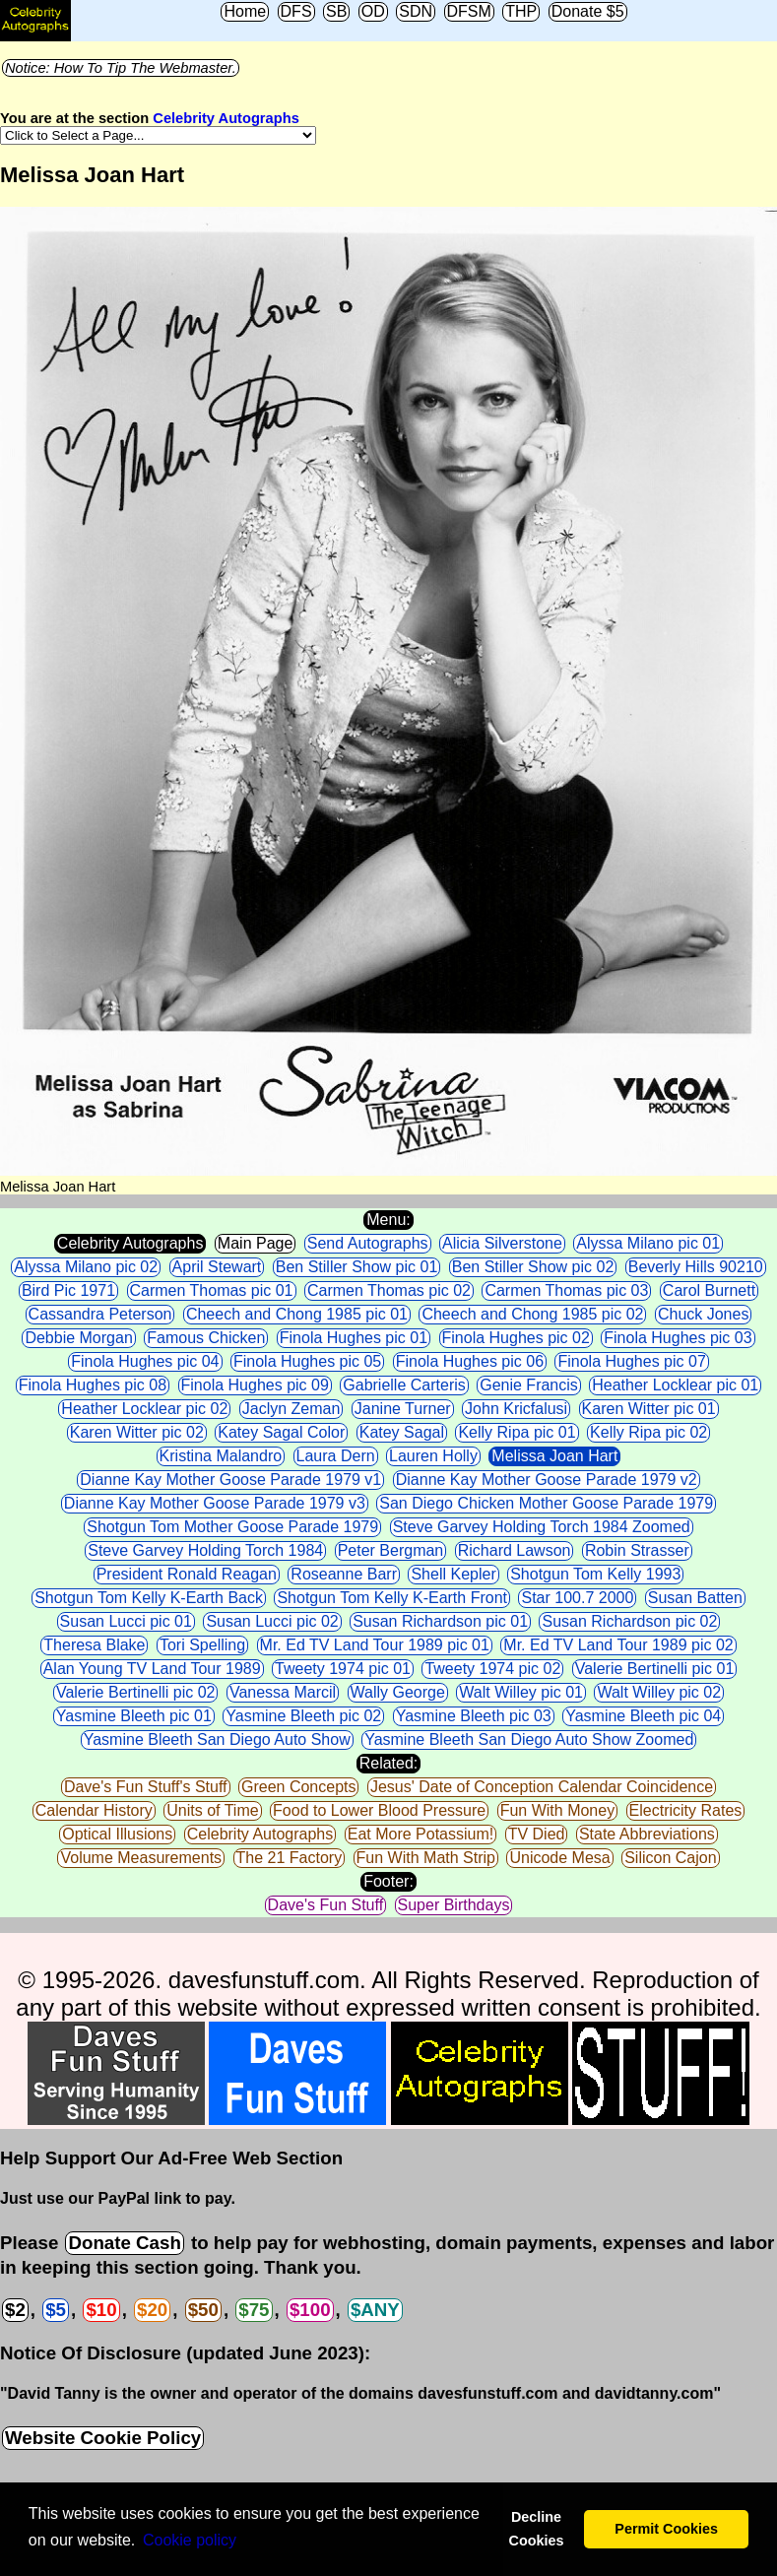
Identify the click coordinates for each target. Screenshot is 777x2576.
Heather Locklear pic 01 (675, 1385)
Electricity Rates (686, 1810)
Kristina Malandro (221, 1456)
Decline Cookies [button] (535, 2528)
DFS (296, 11)
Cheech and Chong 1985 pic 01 (297, 1314)
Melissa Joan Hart (554, 1456)
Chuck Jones (703, 1314)
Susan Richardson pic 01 (440, 1621)
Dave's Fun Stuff (325, 1905)
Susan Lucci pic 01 (126, 1621)
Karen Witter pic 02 (137, 1432)
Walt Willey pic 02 (659, 1692)
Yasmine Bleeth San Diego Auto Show (217, 1739)
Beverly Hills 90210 (695, 1266)
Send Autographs (367, 1243)
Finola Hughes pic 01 (353, 1337)
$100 (310, 2309)
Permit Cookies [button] (666, 2529)
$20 (152, 2309)
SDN (415, 11)
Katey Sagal (401, 1432)
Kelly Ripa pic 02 (648, 1432)
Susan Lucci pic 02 (272, 1621)
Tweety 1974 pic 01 (343, 1668)
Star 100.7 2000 (577, 1597)
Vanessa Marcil (282, 1692)
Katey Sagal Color (281, 1432)
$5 (55, 2309)
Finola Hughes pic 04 (145, 1361)
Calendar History (94, 1810)
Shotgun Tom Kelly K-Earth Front (392, 1597)
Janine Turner (403, 1408)
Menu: (388, 1219)
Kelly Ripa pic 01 (516, 1432)
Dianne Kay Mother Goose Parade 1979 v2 (546, 1479)
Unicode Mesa (559, 1857)
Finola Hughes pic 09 (255, 1385)
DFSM (469, 11)
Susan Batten (695, 1597)
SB (336, 11)
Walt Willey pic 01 (521, 1692)
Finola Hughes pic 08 (92, 1385)
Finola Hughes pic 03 (677, 1337)
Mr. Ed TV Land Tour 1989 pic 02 (618, 1645)
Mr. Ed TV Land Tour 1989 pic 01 (374, 1645)
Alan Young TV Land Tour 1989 (152, 1668)
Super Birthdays (454, 1905)
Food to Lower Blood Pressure (379, 1810)
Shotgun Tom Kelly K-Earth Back (148, 1597)
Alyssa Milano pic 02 (86, 1266)
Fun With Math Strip (425, 1857)
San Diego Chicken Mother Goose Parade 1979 (546, 1503)
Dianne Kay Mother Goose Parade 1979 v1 (230, 1479)
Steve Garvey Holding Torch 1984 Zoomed (541, 1526)
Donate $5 (587, 11)
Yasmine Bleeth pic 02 (303, 1715)
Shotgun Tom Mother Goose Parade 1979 (232, 1526)
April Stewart (217, 1266)
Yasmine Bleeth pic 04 (643, 1715)
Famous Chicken (206, 1337)
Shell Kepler (453, 1574)
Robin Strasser (637, 1550)
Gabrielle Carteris (404, 1385)
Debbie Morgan (78, 1337)
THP (521, 11)
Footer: (388, 1881)
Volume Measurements (141, 1857)
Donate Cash (124, 2242)
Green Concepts (298, 1786)
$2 (15, 2309)
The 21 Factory (289, 1857)
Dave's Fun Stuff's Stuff (145, 1786)
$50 (203, 2309)
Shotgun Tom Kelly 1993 (595, 1574)
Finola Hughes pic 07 (631, 1361)
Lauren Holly (433, 1456)
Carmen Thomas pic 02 (389, 1290)
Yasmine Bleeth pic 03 (473, 1715)
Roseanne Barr (344, 1574)
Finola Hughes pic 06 (470, 1361)
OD (373, 11)
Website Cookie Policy (103, 2437)
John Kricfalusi (516, 1408)
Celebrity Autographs (225, 118)
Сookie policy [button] (189, 2540)
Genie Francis (529, 1385)
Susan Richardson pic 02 (629, 1621)
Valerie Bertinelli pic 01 (655, 1668)
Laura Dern (335, 1456)
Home (245, 11)
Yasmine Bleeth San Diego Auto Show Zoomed (528, 1739)
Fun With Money (557, 1810)
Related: (389, 1763)
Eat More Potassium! (421, 1834)
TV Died (536, 1834)
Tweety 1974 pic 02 (492, 1668)
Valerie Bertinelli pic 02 (136, 1692)
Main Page (255, 1243)
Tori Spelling (202, 1645)
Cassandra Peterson (100, 1314)
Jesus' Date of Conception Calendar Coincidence (541, 1786)
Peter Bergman (391, 1550)
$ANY (375, 2309)
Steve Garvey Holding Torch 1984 (205, 1550)
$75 (253, 2309)
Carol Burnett (709, 1290)
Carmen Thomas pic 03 (566, 1290)
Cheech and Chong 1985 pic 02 (532, 1314)
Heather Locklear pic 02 (144, 1408)
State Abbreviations (647, 1834)
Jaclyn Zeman (291, 1408)
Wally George (398, 1692)
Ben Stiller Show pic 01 (357, 1266)
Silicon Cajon (670, 1857)
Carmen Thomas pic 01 (211, 1290)
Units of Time (212, 1810)
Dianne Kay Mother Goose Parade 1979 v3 (214, 1503)
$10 (101, 2309)
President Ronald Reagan (187, 1574)
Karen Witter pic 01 (649, 1408)
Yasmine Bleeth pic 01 (134, 1715)
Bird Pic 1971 (68, 1290)
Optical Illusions (117, 1834)
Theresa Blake (94, 1645)
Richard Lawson (514, 1550)
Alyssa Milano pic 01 (648, 1243)
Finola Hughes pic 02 (516, 1337)
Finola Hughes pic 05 (307, 1361)
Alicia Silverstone (502, 1243)
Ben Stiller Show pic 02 (533, 1266)
